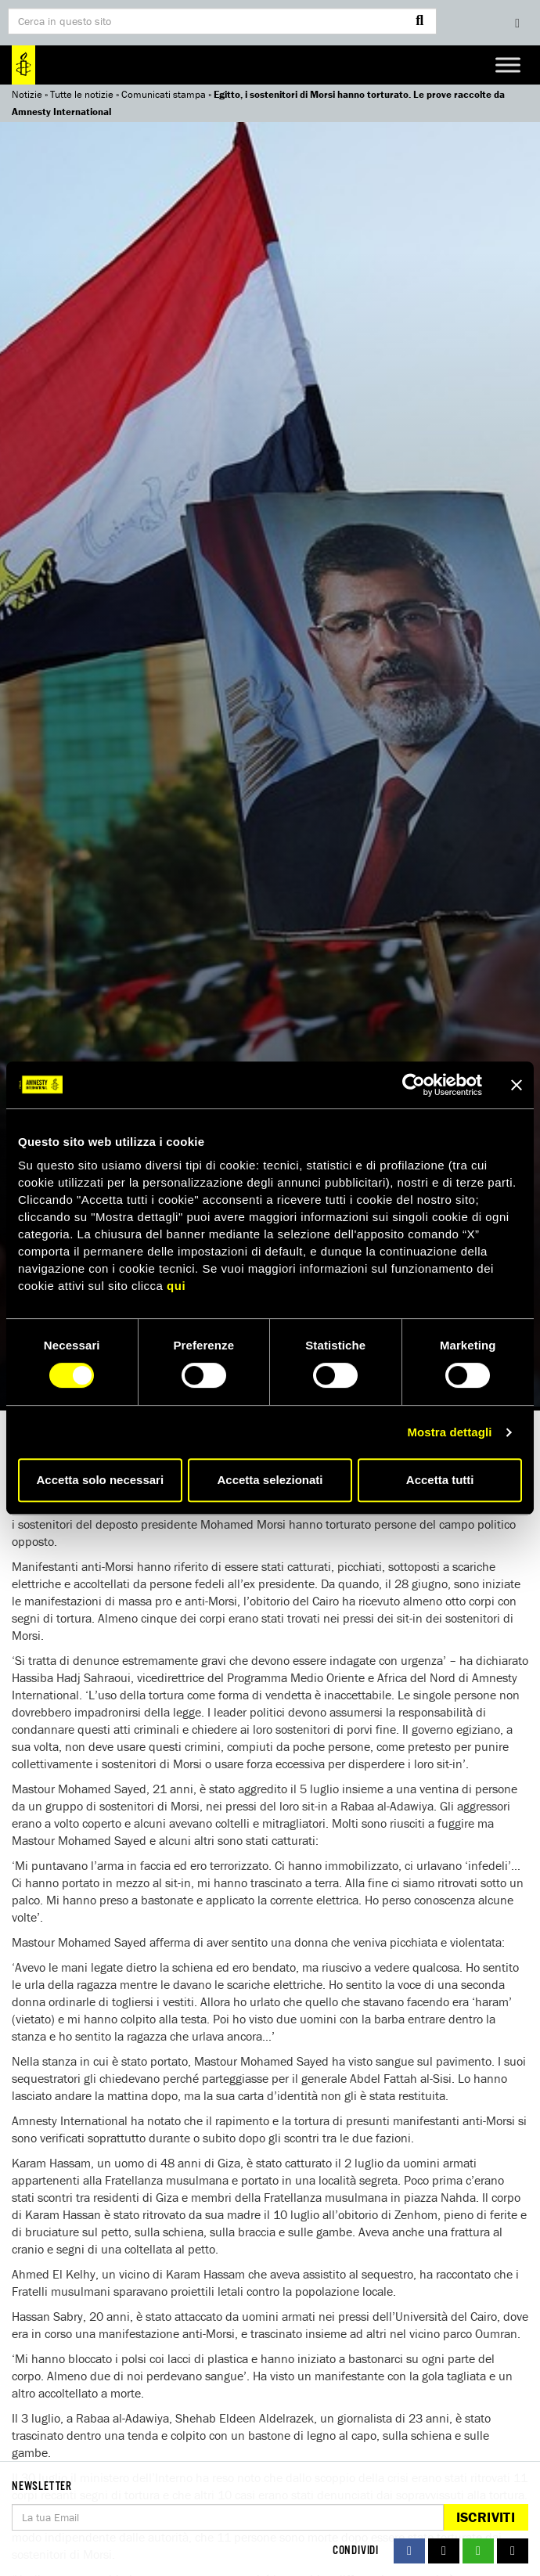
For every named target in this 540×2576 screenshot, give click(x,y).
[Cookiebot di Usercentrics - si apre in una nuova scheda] (413, 1085)
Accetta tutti (440, 1479)
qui (176, 1285)
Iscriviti (485, 2517)
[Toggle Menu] (507, 64)
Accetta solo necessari (100, 1479)
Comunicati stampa (163, 94)
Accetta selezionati (269, 1479)
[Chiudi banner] (516, 1084)
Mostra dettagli (449, 1432)
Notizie (27, 94)
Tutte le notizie (81, 94)
